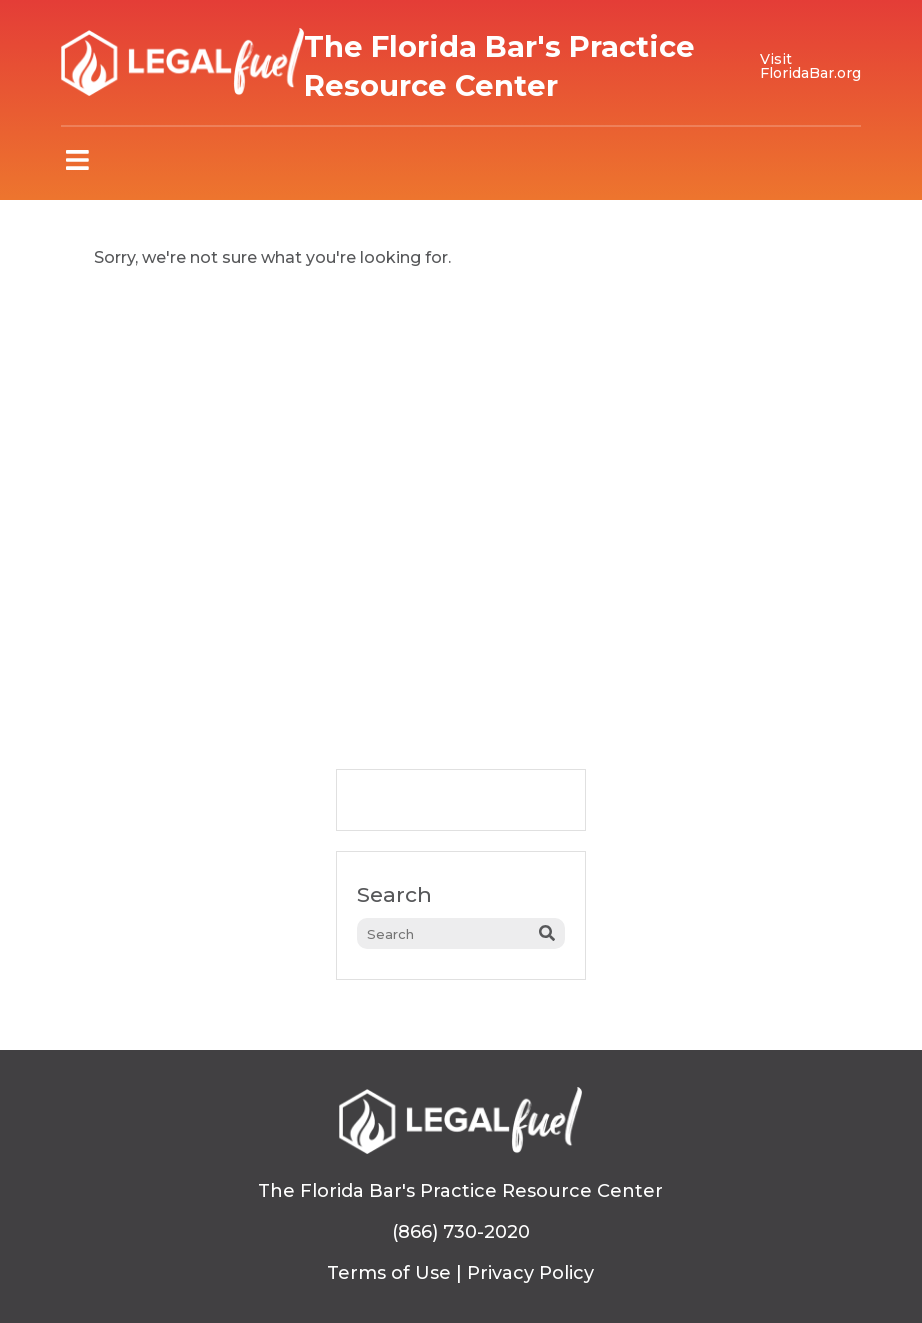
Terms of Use (389, 1273)
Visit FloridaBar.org (810, 66)
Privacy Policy (530, 1273)
